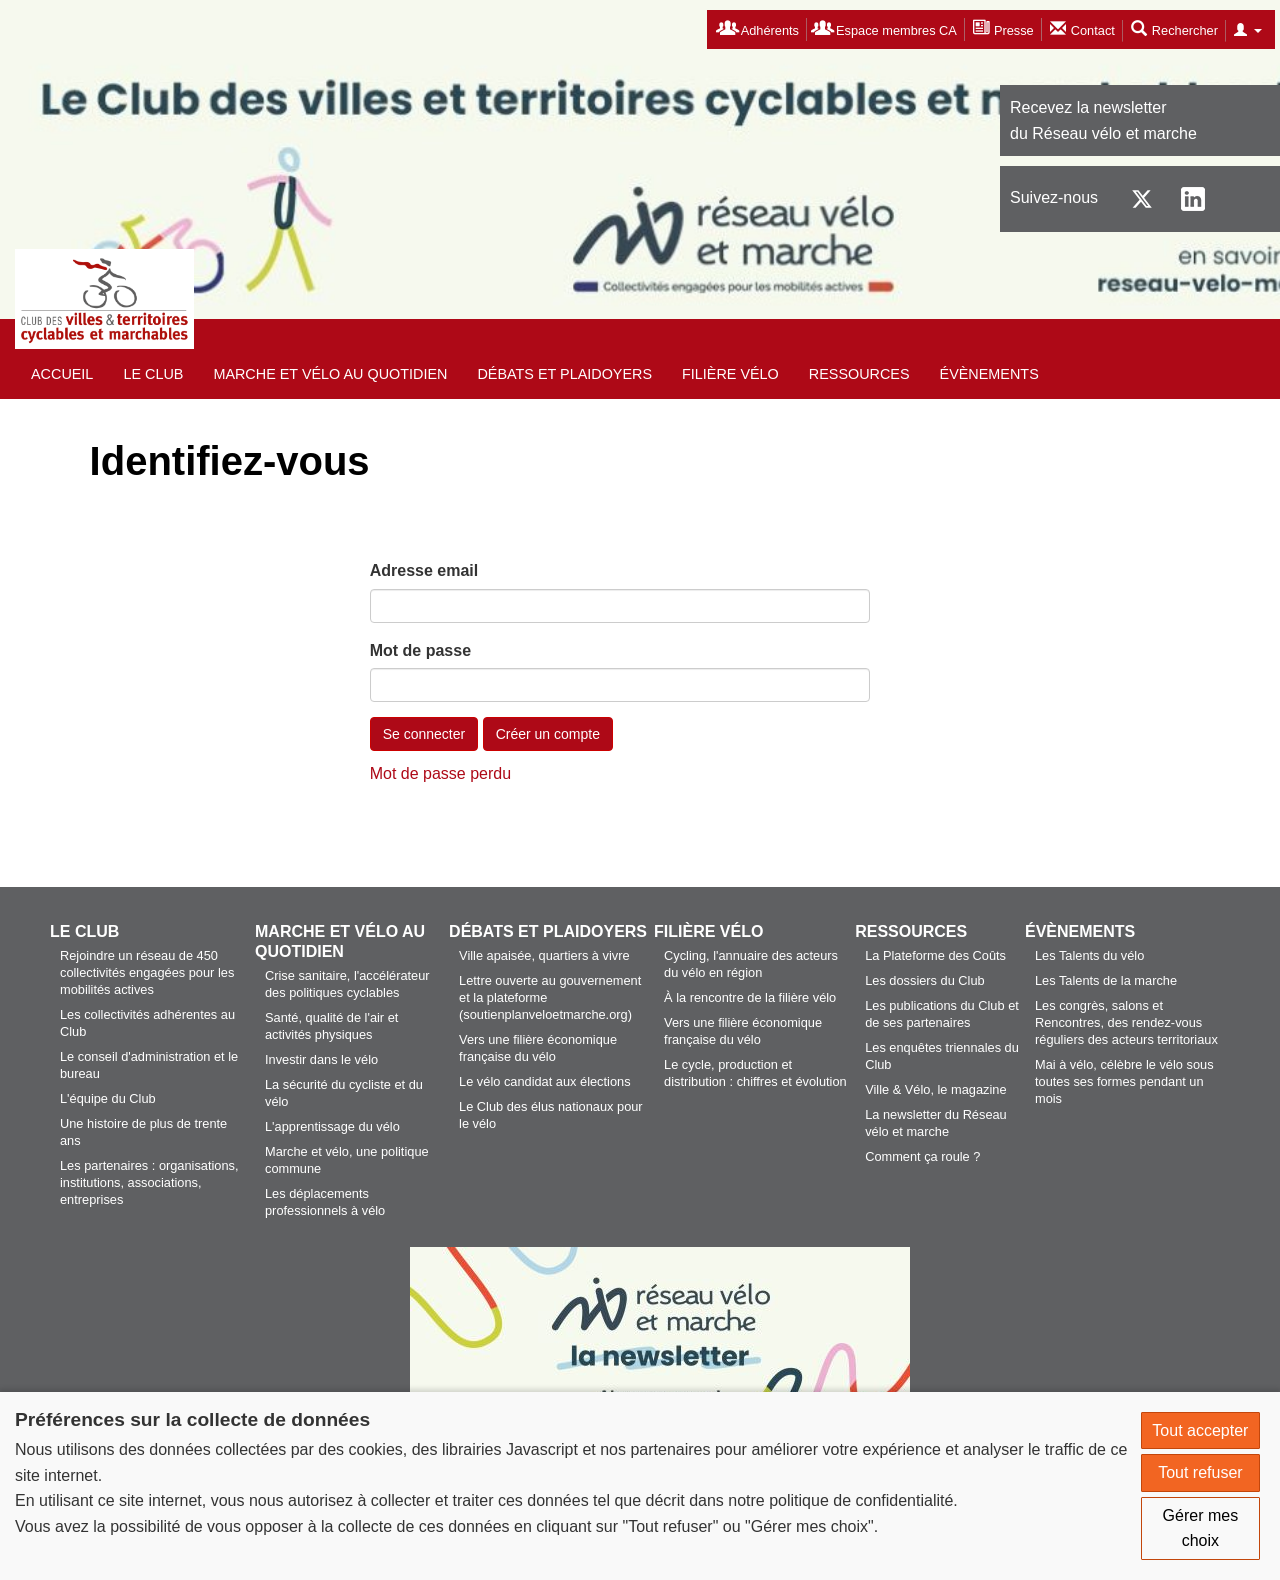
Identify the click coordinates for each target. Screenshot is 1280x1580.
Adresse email (424, 570)
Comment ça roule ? (922, 1156)
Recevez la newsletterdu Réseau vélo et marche (1103, 120)
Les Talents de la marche (1106, 980)
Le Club (153, 374)
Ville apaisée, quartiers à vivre (544, 955)
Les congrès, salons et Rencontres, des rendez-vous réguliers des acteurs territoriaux (1126, 1022)
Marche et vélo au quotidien (330, 374)
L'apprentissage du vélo (332, 1126)
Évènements (989, 374)
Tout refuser (1200, 1472)
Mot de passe (420, 650)
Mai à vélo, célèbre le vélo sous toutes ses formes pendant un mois (1124, 1081)
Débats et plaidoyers (564, 374)
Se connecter (424, 734)
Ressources (859, 374)
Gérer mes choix (1201, 1528)
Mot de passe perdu (440, 773)
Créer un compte (548, 734)
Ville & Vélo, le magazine (935, 1089)
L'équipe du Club (108, 1098)
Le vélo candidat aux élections (544, 1081)
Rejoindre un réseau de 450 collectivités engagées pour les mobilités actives (147, 972)
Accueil (62, 374)
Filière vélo (730, 374)
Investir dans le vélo (321, 1059)
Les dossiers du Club (925, 980)
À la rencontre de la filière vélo (750, 997)
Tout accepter (1200, 1430)
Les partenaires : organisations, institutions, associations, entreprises (149, 1182)
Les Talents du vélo (1089, 955)
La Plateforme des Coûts (935, 955)
